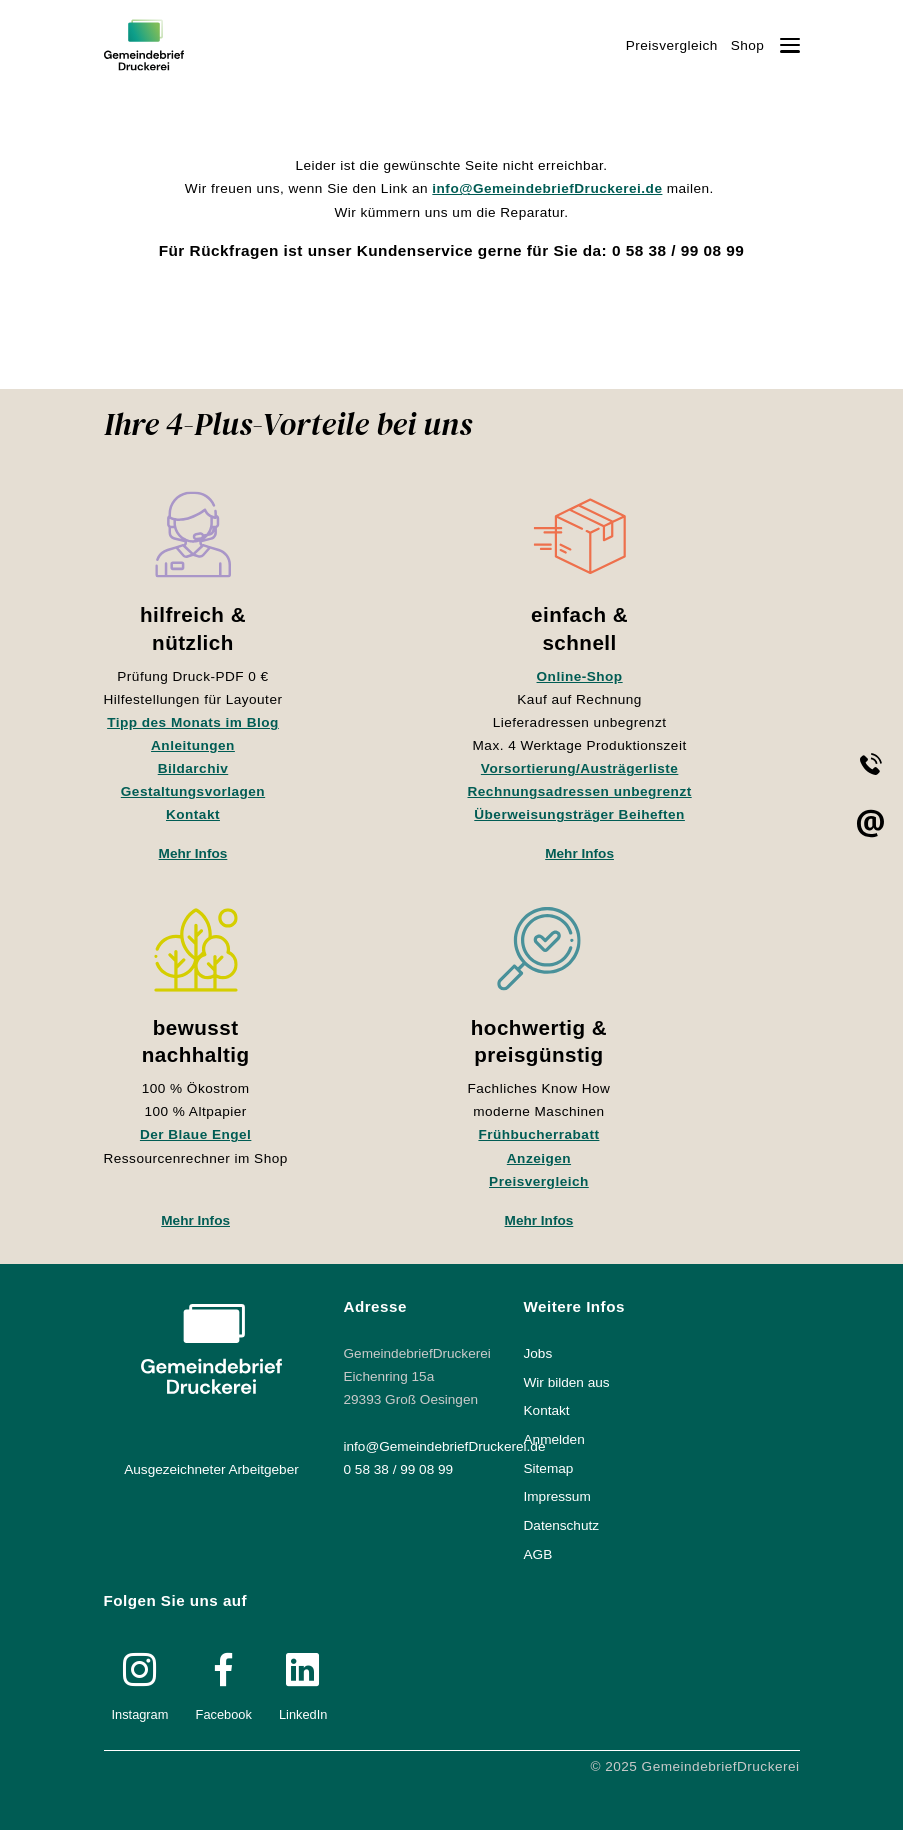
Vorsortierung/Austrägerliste (580, 768)
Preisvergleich (672, 45)
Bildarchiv (193, 768)
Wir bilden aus (567, 1382)
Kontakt (193, 814)
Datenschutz (562, 1525)
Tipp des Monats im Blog (193, 722)
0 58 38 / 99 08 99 (399, 1469)
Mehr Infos (193, 853)
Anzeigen (539, 1158)
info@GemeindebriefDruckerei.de (547, 188)
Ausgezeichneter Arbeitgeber (211, 1469)
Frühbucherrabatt (538, 1134)
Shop (748, 45)
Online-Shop (580, 676)
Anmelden (554, 1439)
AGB (538, 1554)
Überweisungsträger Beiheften (579, 814)
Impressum (557, 1496)
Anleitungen (193, 745)
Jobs (538, 1353)
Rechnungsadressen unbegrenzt (580, 791)
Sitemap (549, 1468)
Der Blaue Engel (195, 1134)
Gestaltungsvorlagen (193, 791)
